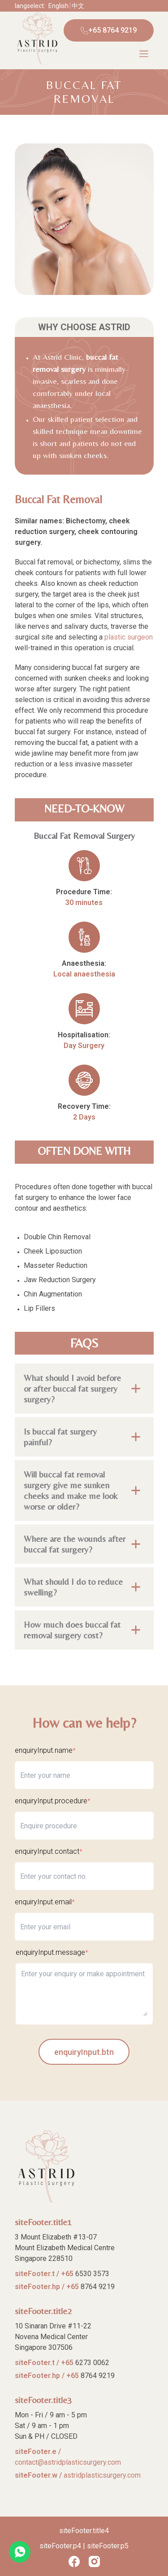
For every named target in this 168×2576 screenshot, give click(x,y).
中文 (78, 6)
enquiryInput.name (45, 1750)
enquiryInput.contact (48, 1851)
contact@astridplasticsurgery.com (68, 2462)
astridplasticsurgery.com (102, 2475)
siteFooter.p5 (108, 2546)
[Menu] (143, 54)
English (58, 6)
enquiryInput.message (52, 1952)
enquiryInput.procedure (52, 1801)
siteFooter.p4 (60, 2546)
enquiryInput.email (45, 1902)
